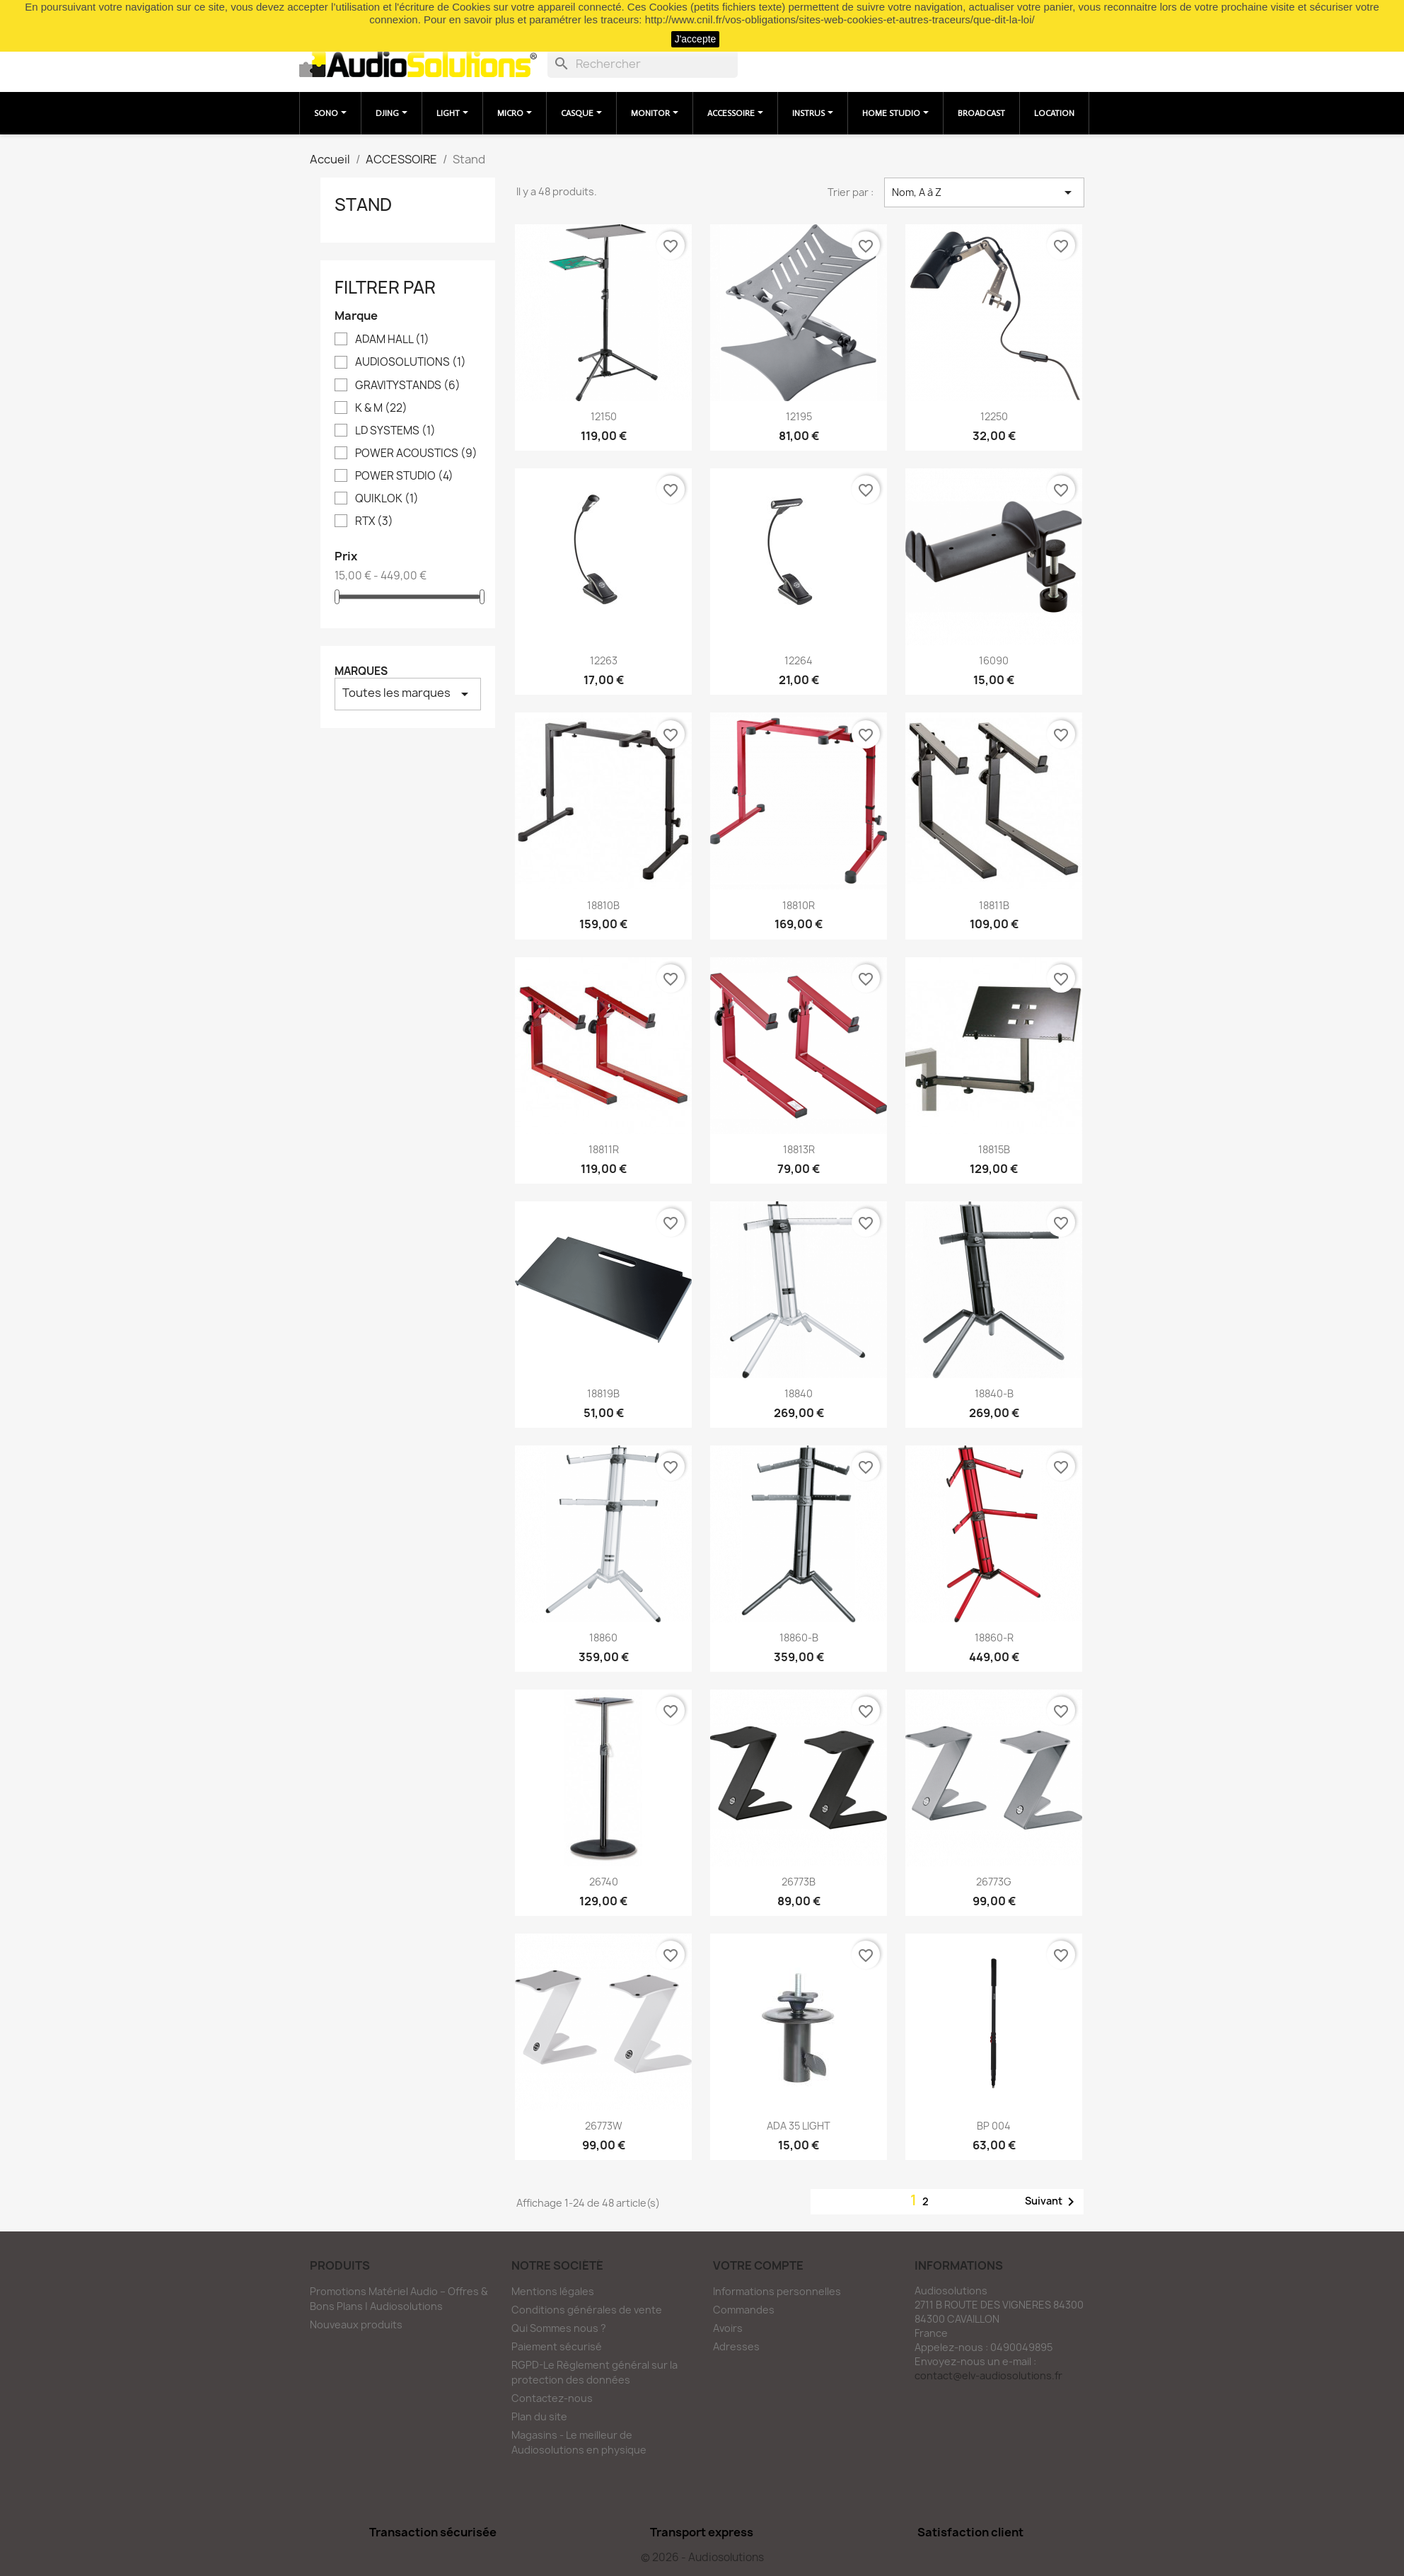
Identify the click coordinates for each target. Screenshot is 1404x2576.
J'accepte (695, 39)
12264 (798, 660)
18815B (994, 1149)
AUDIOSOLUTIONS (410, 362)
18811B (994, 905)
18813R (799, 1149)
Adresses (736, 2346)
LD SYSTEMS (395, 431)
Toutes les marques (408, 694)
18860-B (798, 1637)
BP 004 (994, 2125)
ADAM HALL (392, 340)
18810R (798, 905)
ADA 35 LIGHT (798, 2125)
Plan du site (539, 2416)
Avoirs (728, 2328)
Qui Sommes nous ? (558, 2328)
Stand (363, 204)
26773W (603, 2125)
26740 (603, 1881)
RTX (374, 521)
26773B (799, 1881)
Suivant (1052, 2201)
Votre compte (758, 2265)
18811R (603, 1149)
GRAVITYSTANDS (407, 386)
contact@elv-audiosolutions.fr (988, 2375)
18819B (603, 1393)
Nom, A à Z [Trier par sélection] (984, 192)
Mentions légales (552, 2291)
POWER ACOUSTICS (416, 453)
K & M (381, 408)
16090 (994, 660)
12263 (603, 660)
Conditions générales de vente (586, 2309)
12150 (604, 416)
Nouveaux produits (356, 2324)
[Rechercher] (642, 64)
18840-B (994, 1393)
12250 (994, 416)
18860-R (994, 1637)
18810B (603, 905)
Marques (361, 671)
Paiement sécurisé (556, 2346)
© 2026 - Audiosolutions (702, 2557)
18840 (798, 1393)
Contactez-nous (552, 2398)
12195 (799, 416)
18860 (603, 1637)
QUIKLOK (387, 499)
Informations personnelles (777, 2291)
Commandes (743, 2309)
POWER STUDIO (404, 476)
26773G (993, 1881)
